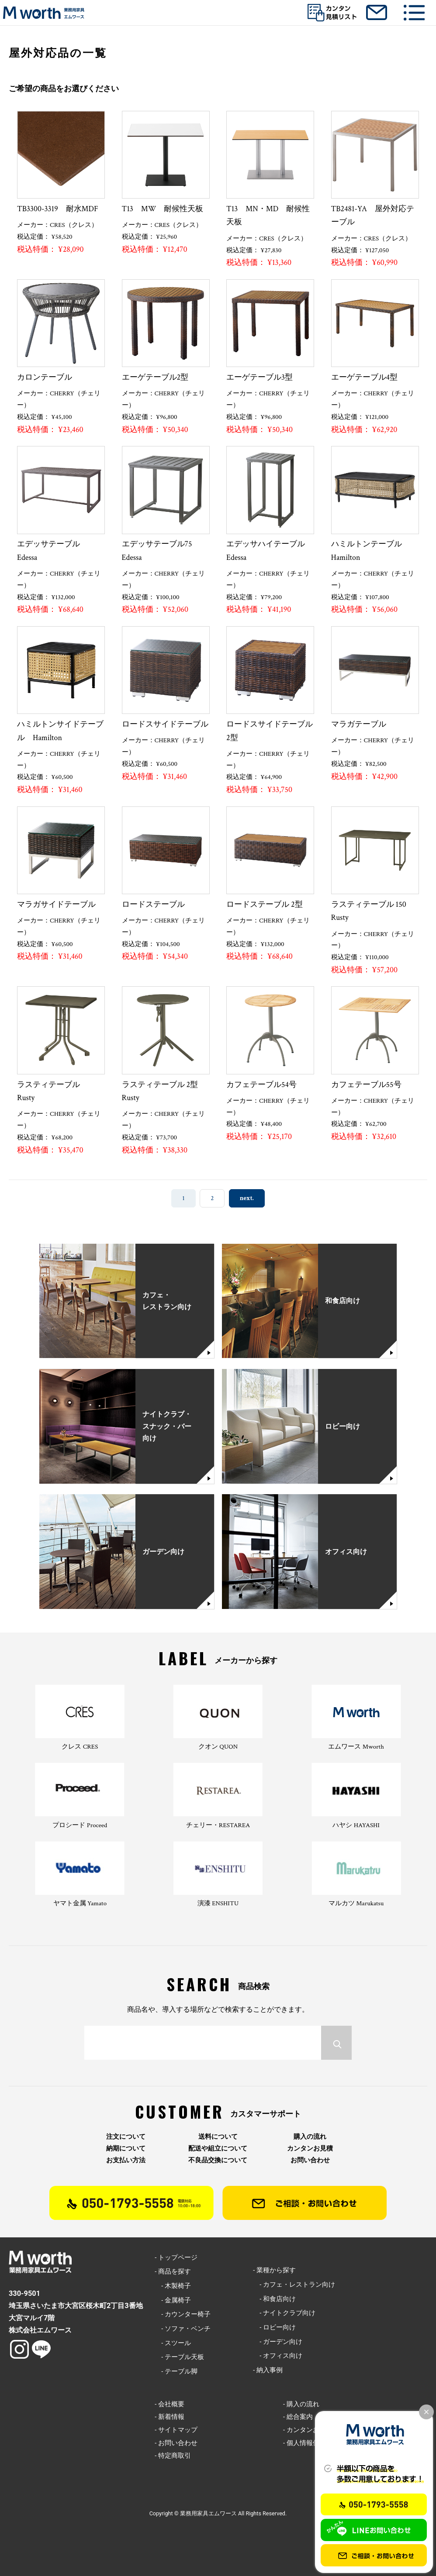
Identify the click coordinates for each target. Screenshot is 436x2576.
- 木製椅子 (173, 2286)
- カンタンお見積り (311, 2430)
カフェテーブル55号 (366, 1085)
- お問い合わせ (176, 2443)
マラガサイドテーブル (56, 904)
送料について (218, 2137)
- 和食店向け (274, 2299)
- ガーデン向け (277, 2342)
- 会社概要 (169, 2404)
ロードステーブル (153, 904)
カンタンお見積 (310, 2148)
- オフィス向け (277, 2356)
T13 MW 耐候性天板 (163, 209)
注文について (125, 2137)
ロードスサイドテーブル (165, 724)
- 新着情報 (169, 2417)
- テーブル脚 (176, 2371)
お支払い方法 (125, 2160)
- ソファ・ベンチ (183, 2328)
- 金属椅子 (173, 2300)
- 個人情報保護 (304, 2443)
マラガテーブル (358, 724)
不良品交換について (217, 2160)
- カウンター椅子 (183, 2314)
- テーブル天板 (179, 2357)
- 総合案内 (298, 2417)
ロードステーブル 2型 (264, 904)
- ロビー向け (274, 2327)
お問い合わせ (310, 2160)
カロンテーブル (44, 377)
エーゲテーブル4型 (364, 377)
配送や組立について (217, 2148)
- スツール (173, 2343)
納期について (125, 2148)
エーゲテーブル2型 (155, 377)
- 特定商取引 (173, 2455)
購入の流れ (310, 2137)
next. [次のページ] (247, 1198)
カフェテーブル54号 (261, 1085)
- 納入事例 (268, 2370)
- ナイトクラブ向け (284, 2313)
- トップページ (176, 2257)
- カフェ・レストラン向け (294, 2284)
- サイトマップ (176, 2430)
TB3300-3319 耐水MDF (57, 209)
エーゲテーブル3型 (259, 377)
